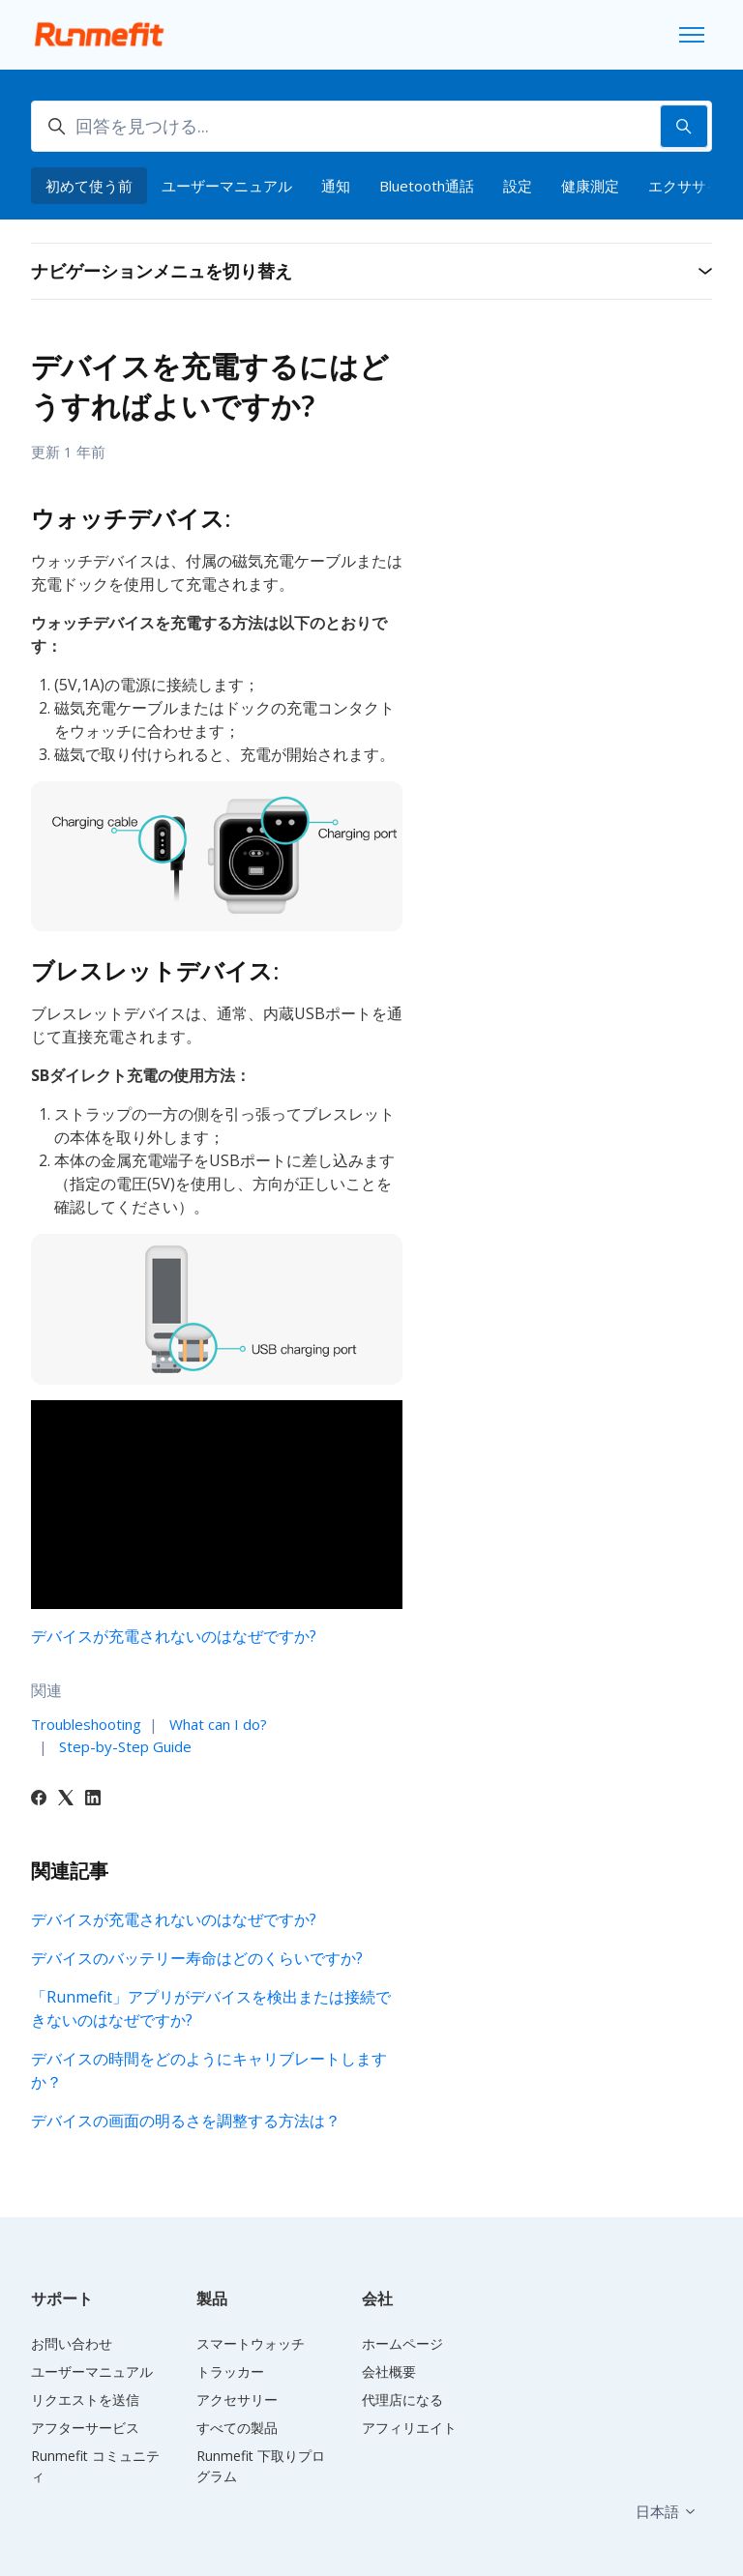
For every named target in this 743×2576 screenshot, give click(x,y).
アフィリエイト (409, 2427)
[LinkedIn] (93, 1799)
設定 (517, 185)
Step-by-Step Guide (125, 1746)
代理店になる (402, 2399)
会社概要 (389, 2371)
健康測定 (590, 185)
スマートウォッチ (250, 2343)
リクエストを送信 (85, 2399)
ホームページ (402, 2343)
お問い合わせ (71, 2343)
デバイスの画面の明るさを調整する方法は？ (186, 2120)
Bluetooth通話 (426, 185)
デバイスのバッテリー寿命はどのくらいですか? (197, 1958)
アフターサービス (85, 2427)
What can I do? (218, 1724)
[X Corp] (66, 1799)
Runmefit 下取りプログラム (260, 2465)
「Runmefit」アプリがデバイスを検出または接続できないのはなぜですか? (211, 2008)
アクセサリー (237, 2399)
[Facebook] (38, 1799)
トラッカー (230, 2371)
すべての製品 (237, 2427)
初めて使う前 (89, 185)
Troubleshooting (86, 1724)
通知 (335, 185)
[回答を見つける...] (371, 126)
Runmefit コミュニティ (95, 2465)
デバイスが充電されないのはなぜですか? (173, 1636)
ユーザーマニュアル (227, 185)
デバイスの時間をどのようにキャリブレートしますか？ (209, 2070)
